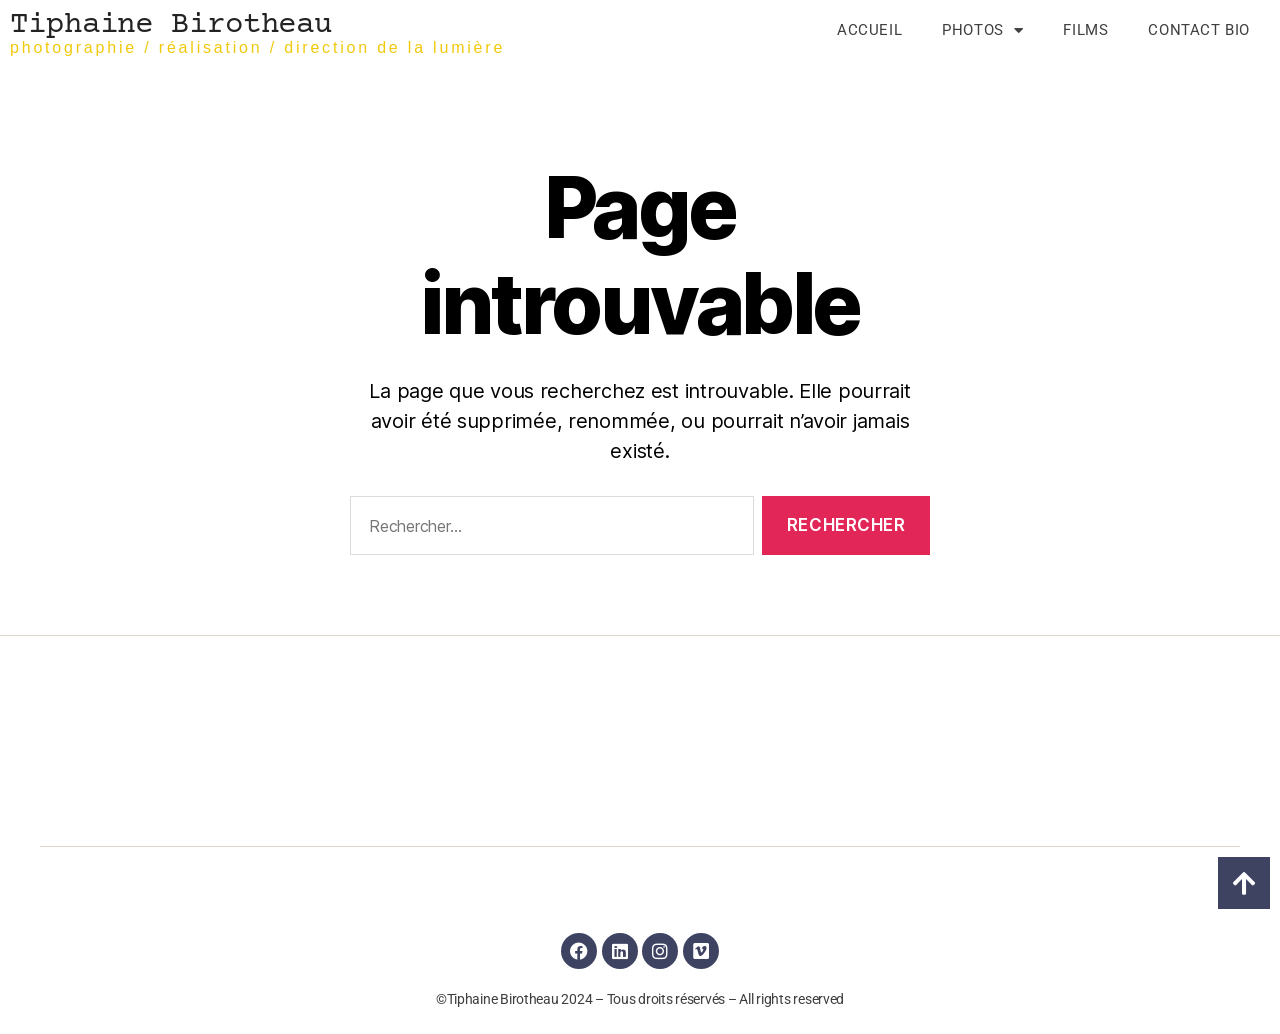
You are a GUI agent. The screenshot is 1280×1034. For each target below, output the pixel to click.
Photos (982, 30)
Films (1085, 30)
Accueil (869, 30)
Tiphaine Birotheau (171, 25)
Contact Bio (1199, 30)
